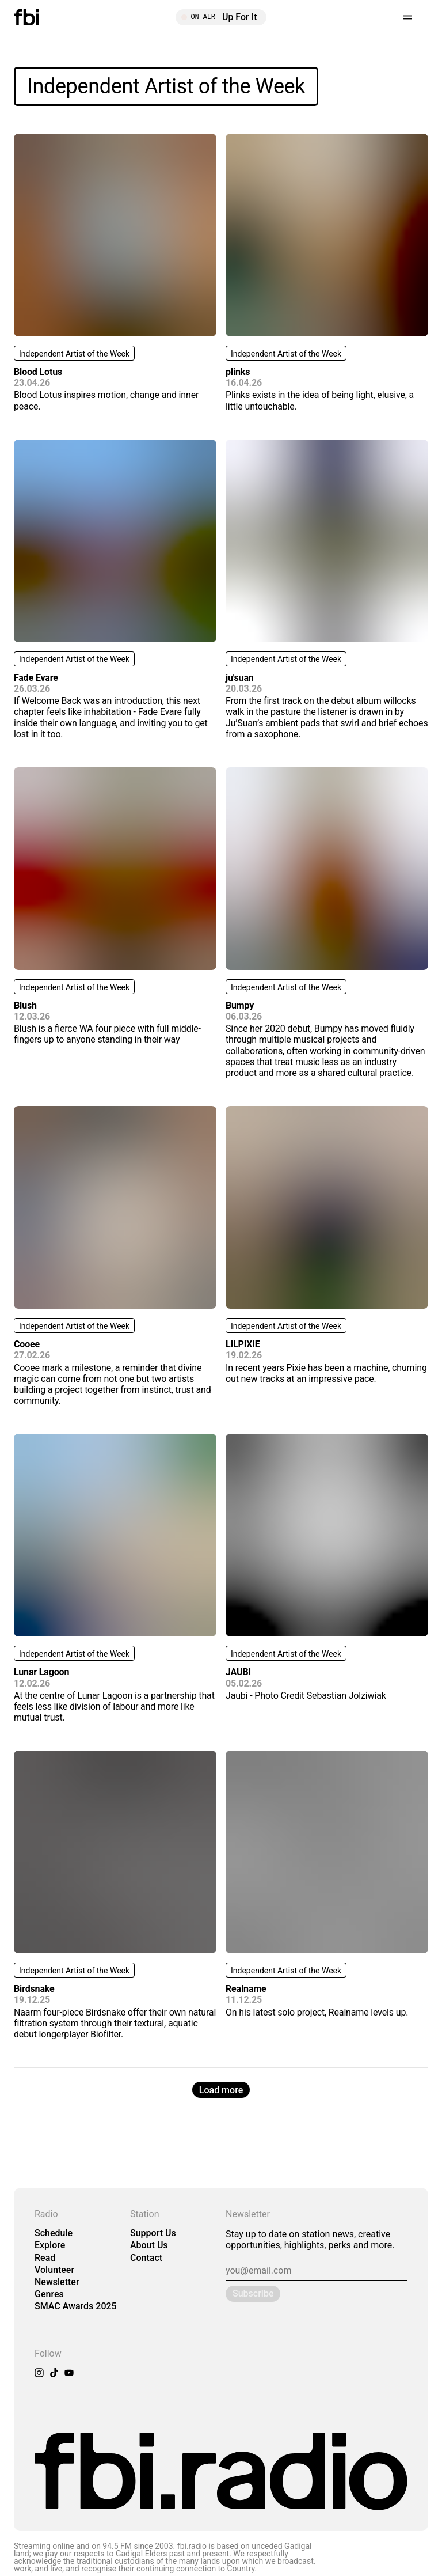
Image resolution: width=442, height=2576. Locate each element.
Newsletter (57, 2282)
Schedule (54, 2233)
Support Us (153, 2233)
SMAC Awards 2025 (76, 2306)
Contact (146, 2257)
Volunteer (54, 2270)
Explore (50, 2245)
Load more (221, 2090)
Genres (49, 2294)
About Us (149, 2245)
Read (45, 2257)
